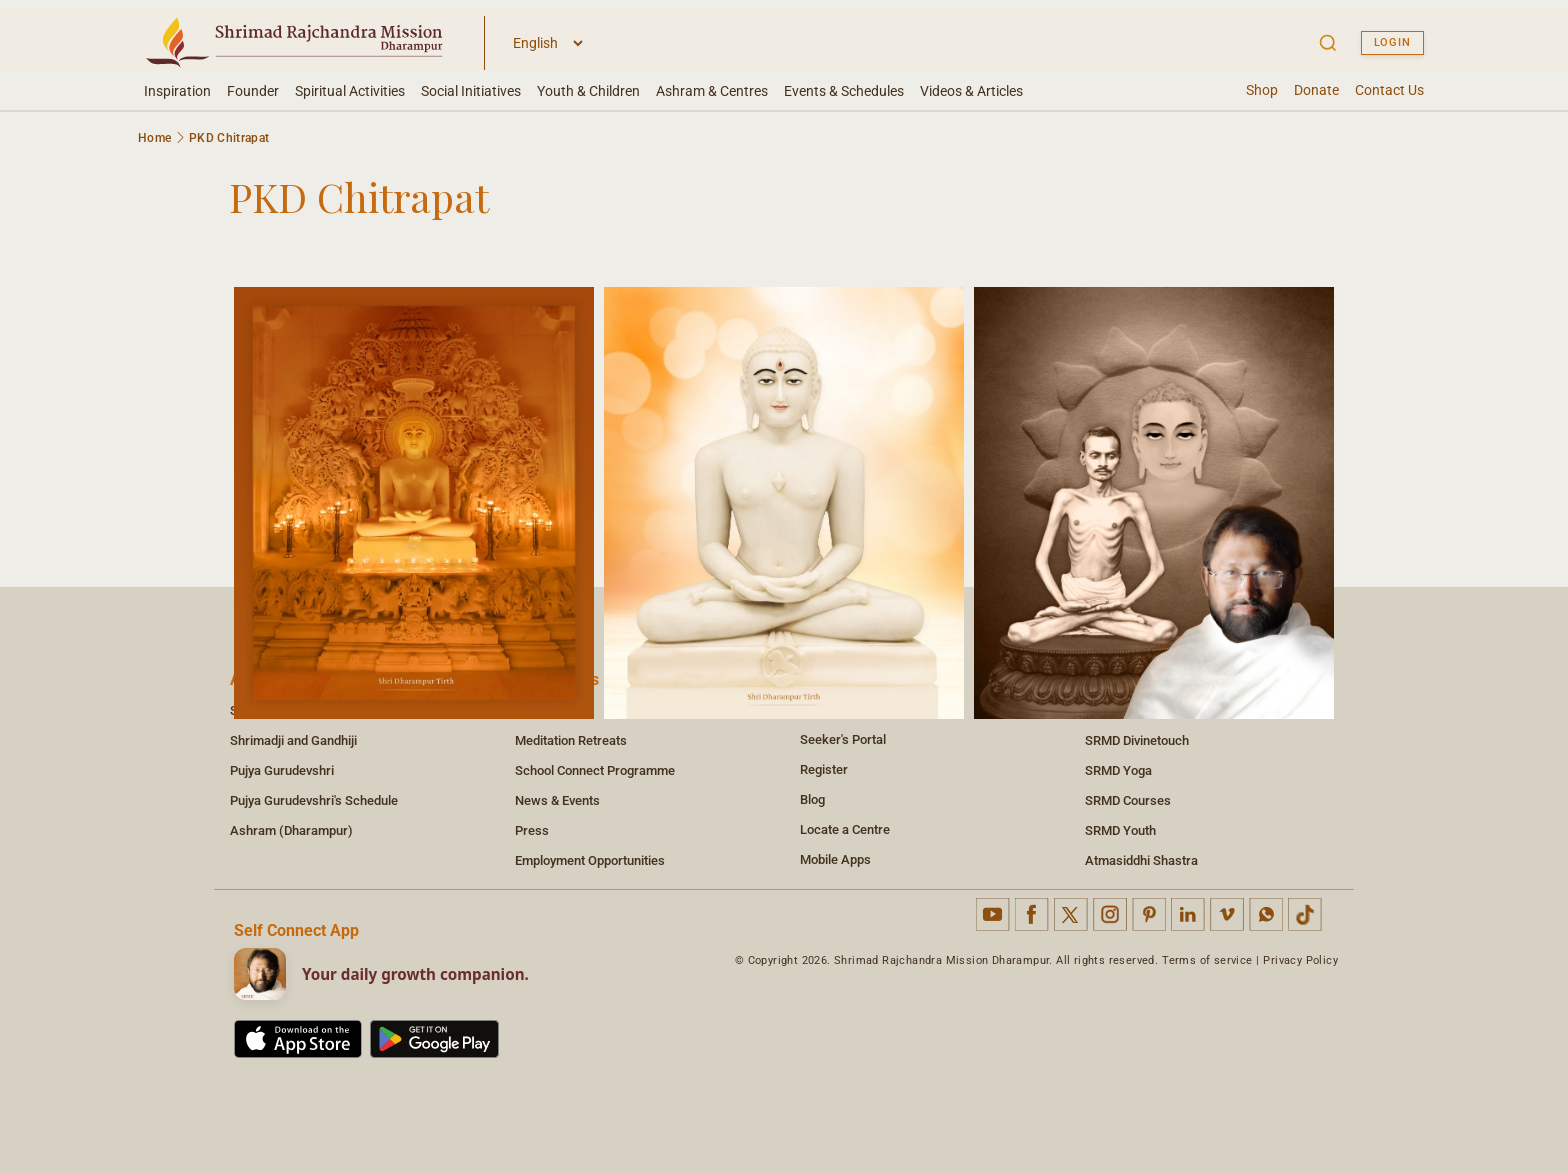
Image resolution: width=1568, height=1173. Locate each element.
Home (154, 138)
